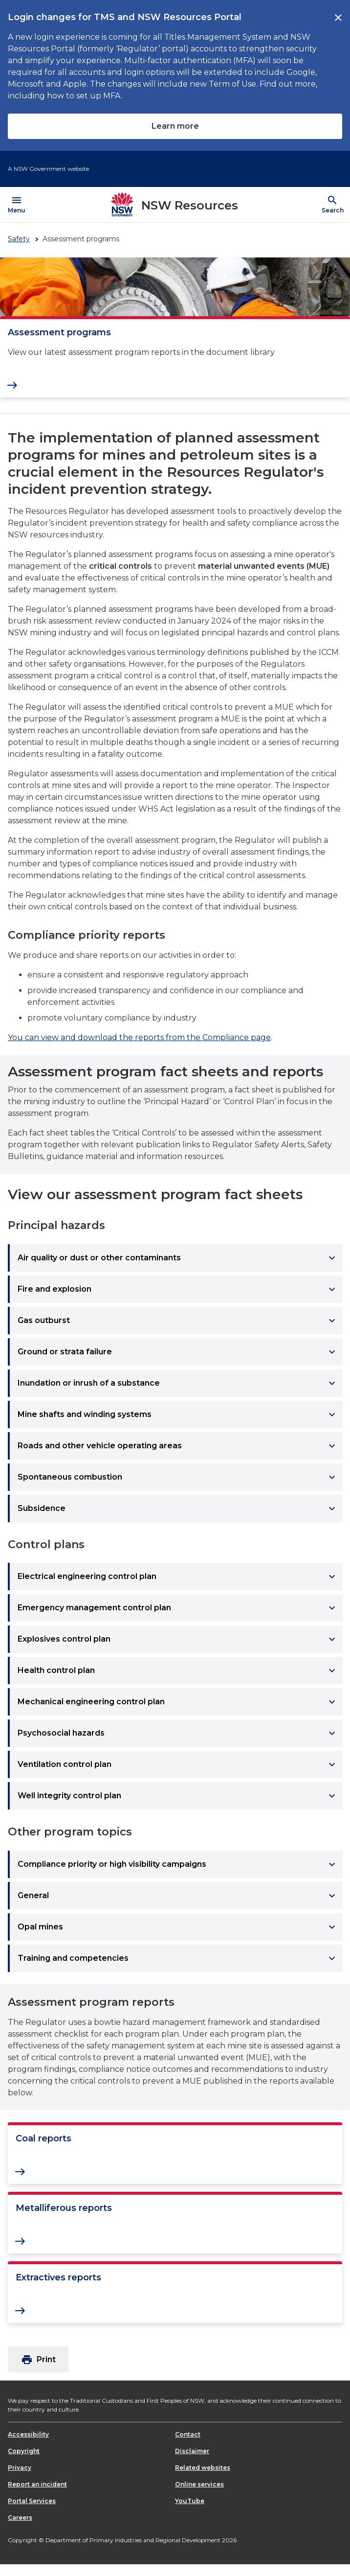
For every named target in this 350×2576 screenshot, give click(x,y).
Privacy (19, 2467)
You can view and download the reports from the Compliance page (139, 1037)
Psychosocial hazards (178, 1733)
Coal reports (43, 2138)
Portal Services (32, 2501)
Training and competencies (178, 1958)
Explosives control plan (178, 1639)
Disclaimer (192, 2451)
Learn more (175, 126)
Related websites (202, 2467)
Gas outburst (178, 1320)
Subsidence (178, 1508)
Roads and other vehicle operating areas (178, 1446)
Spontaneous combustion (178, 1477)
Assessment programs (59, 332)
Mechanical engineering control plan (178, 1702)
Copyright (24, 2451)
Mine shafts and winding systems (178, 1414)
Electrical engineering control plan (178, 1576)
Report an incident (37, 2484)
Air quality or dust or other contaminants (178, 1258)
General (178, 1896)
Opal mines (178, 1927)
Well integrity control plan (178, 1796)
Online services (199, 2484)
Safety (19, 238)
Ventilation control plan (178, 1764)
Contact (187, 2434)
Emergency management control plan (178, 1608)
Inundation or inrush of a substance (178, 1383)
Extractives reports (58, 2277)
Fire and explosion (178, 1289)
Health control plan (178, 1670)
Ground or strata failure (178, 1352)
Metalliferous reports (64, 2208)
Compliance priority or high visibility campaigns (178, 1864)
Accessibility (28, 2434)
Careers (20, 2517)
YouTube (189, 2501)
